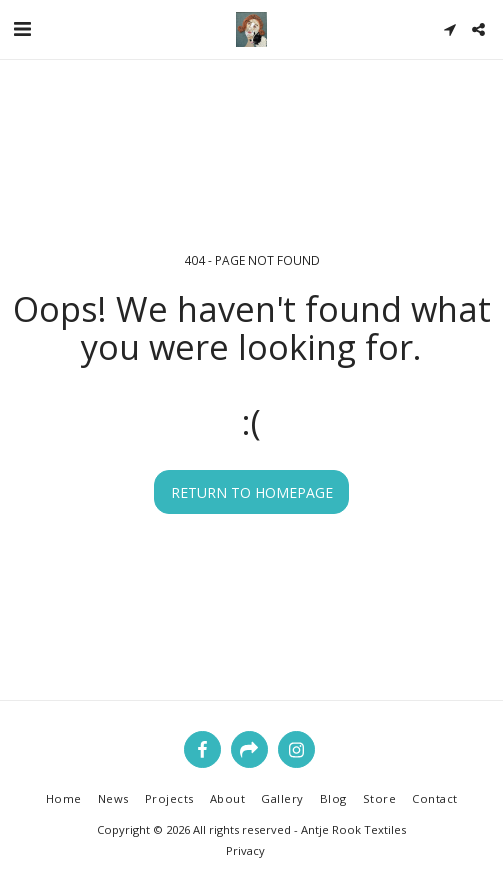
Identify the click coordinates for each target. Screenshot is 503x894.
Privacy (245, 850)
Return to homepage (252, 492)
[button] (22, 28)
